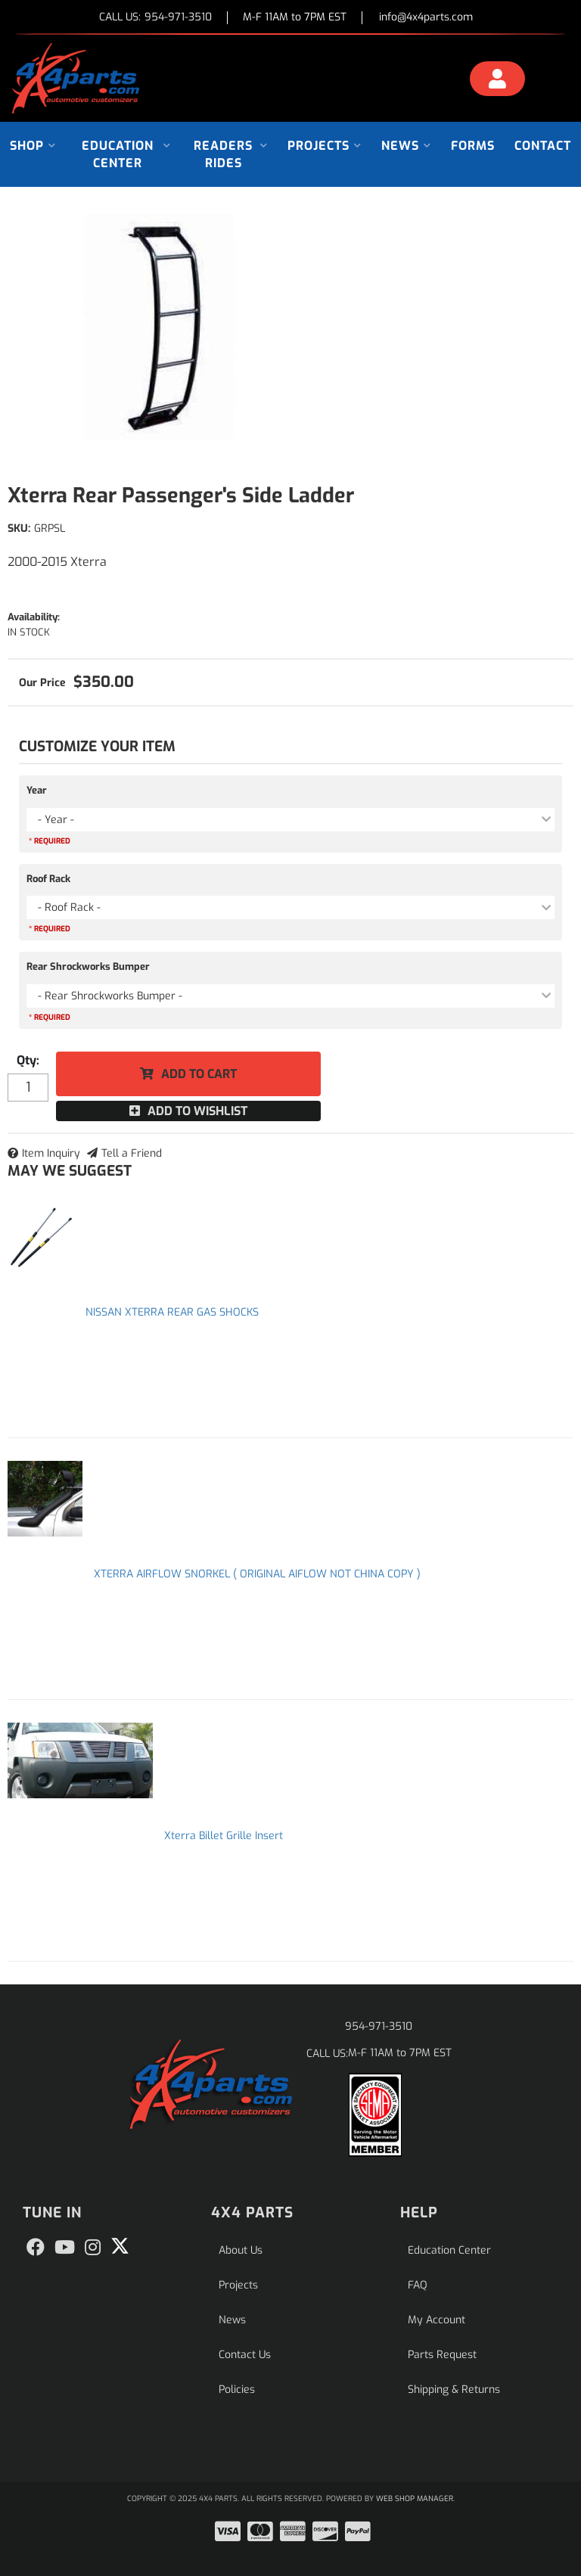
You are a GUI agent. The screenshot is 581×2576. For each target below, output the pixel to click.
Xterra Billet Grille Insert (223, 1836)
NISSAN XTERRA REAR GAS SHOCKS (172, 1312)
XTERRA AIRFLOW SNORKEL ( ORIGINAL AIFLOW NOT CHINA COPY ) (257, 1574)
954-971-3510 (378, 2026)
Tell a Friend (131, 1153)
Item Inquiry (51, 1153)
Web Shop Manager (414, 2498)
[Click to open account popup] (497, 81)
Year (36, 790)
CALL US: (155, 17)
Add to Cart (199, 1074)
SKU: (19, 528)
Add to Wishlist (197, 1111)
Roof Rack (48, 878)
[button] (33, 145)
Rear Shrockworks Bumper (88, 966)
